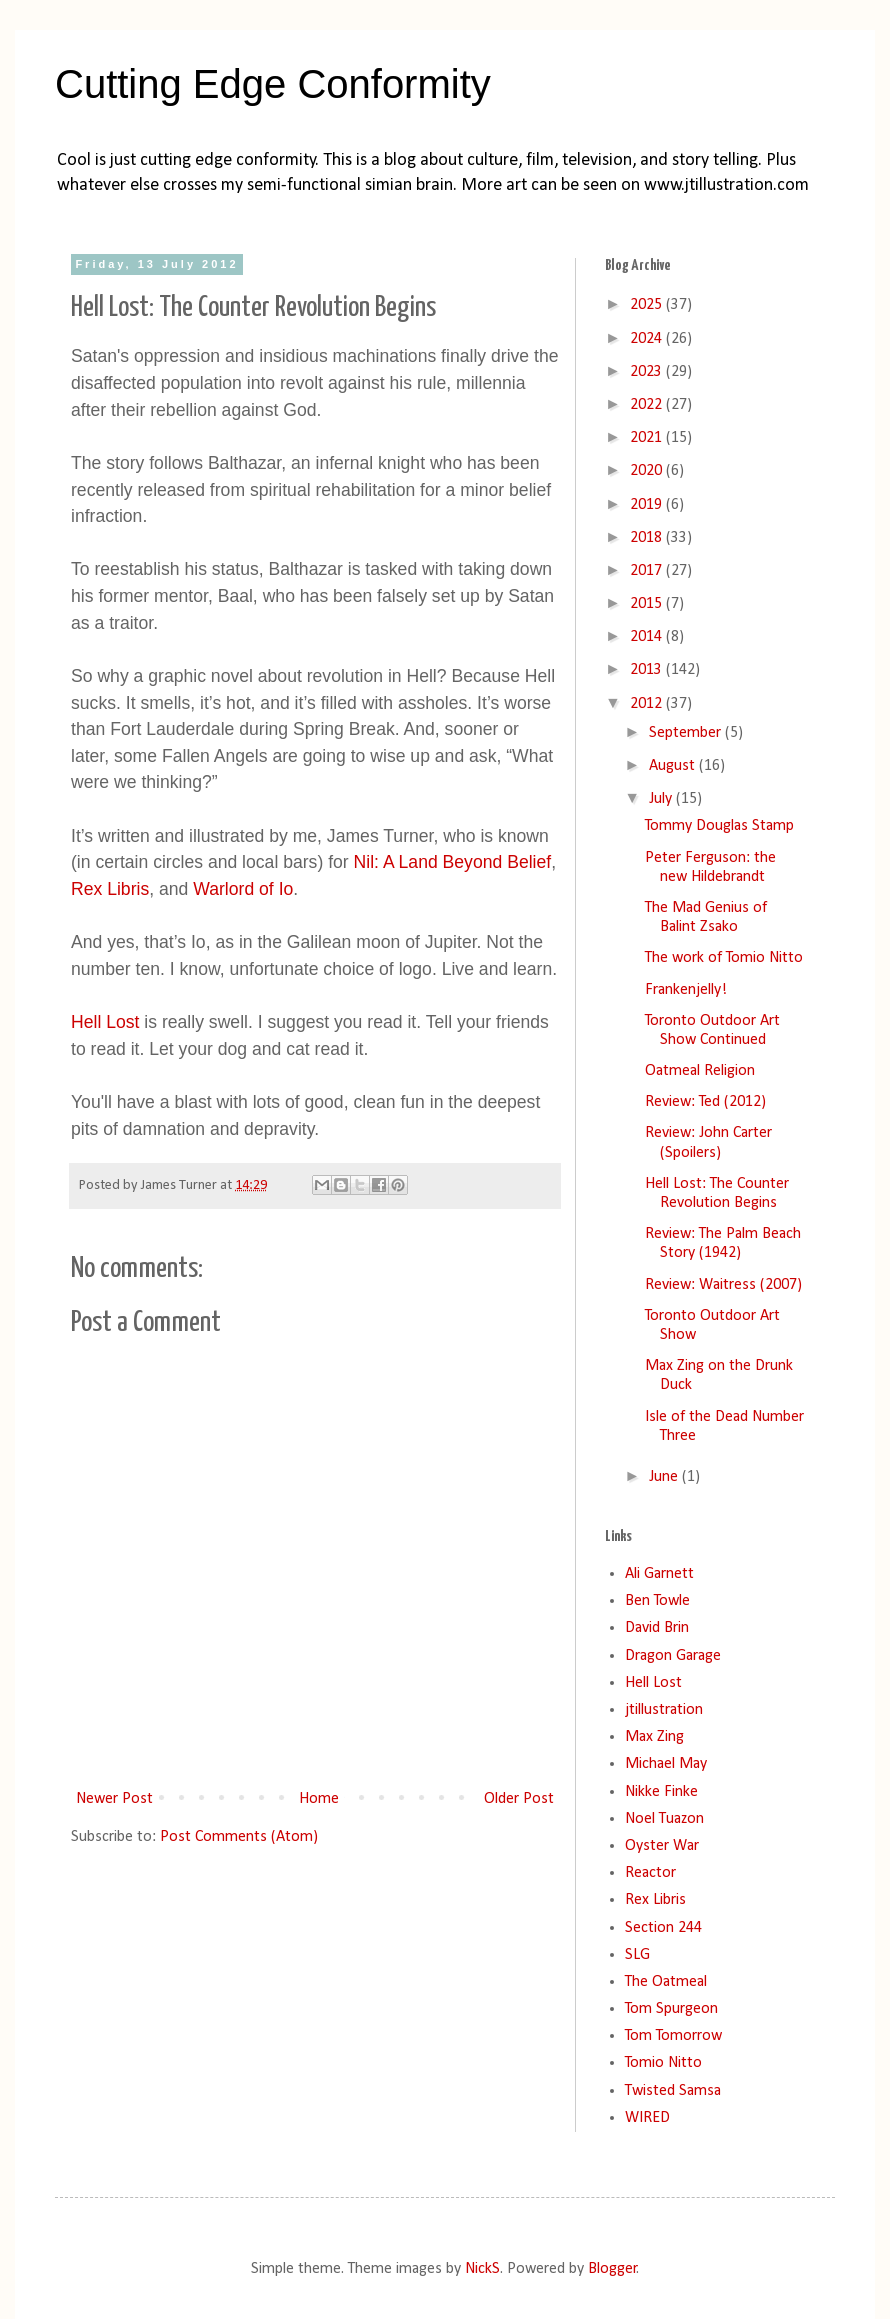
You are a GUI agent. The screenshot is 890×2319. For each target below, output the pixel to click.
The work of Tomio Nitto (724, 958)
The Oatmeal (666, 1982)
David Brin (657, 1628)
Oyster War (662, 1846)
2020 (648, 471)
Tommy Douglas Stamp (719, 826)
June (665, 1477)
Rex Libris (110, 889)
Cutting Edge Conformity (273, 84)
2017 (648, 571)
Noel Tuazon (664, 1819)
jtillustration (664, 1710)
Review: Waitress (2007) (723, 1285)
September (687, 733)
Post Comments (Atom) (239, 1837)
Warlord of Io (243, 889)
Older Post (519, 1799)
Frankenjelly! (686, 990)
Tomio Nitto (663, 2063)
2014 (648, 637)
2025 (648, 305)
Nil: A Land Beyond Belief (453, 862)
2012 (648, 704)
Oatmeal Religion (700, 1071)
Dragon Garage (673, 1656)
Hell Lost (105, 1022)
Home (319, 1799)
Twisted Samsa (673, 2091)
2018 (648, 538)
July (662, 799)
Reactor (650, 1873)
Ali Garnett (659, 1574)
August (674, 766)
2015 (648, 604)
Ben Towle (657, 1601)
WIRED (647, 2118)
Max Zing (654, 1737)
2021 (648, 438)
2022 (648, 405)
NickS (482, 2269)
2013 (648, 670)
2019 (648, 505)
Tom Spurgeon (671, 2009)
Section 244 (663, 1928)
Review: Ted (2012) (705, 1102)
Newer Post (114, 1799)
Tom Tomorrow (673, 2036)
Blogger (612, 2269)
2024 (648, 339)
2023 (648, 372)
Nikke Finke (661, 1792)
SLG (637, 1955)
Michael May (666, 1764)
